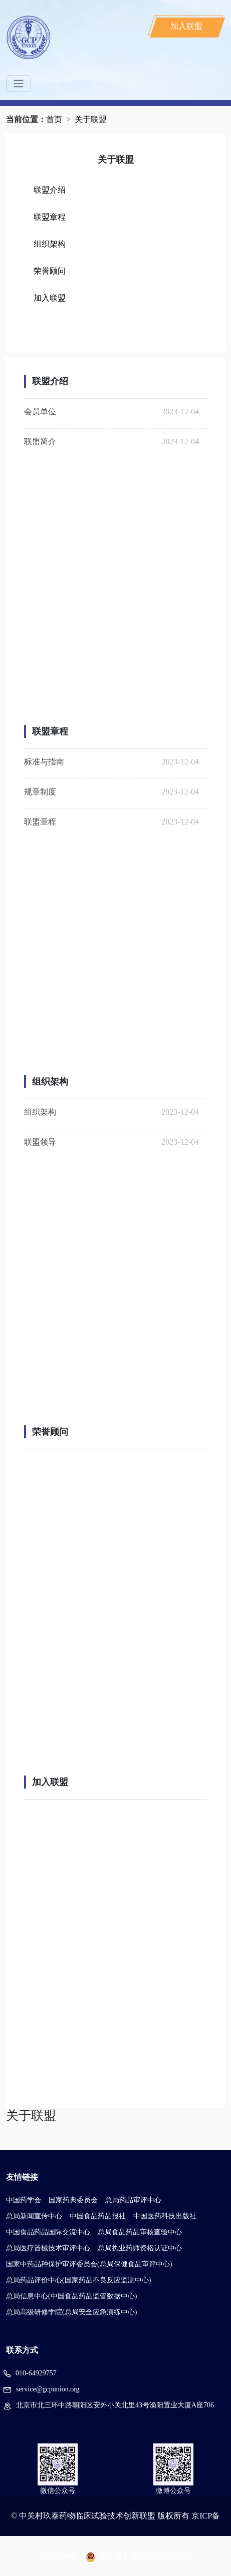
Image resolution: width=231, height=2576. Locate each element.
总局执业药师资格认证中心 (140, 2248)
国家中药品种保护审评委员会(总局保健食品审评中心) (89, 2264)
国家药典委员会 (73, 2200)
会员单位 (40, 411)
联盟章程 (50, 217)
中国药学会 (23, 2200)
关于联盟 (91, 119)
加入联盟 (186, 26)
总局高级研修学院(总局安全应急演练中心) (71, 2312)
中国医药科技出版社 (164, 2216)
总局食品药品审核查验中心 (140, 2232)
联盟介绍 (50, 190)
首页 (54, 119)
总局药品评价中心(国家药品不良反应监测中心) (78, 2280)
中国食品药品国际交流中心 (48, 2232)
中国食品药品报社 (98, 2216)
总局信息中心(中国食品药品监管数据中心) (71, 2296)
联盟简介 (40, 441)
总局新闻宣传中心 (34, 2216)
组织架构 (50, 244)
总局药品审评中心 (133, 2200)
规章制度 (40, 791)
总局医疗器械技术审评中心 (48, 2248)
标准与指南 (44, 761)
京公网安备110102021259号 (145, 2555)
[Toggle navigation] (18, 83)
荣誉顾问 (50, 271)
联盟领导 (40, 1142)
